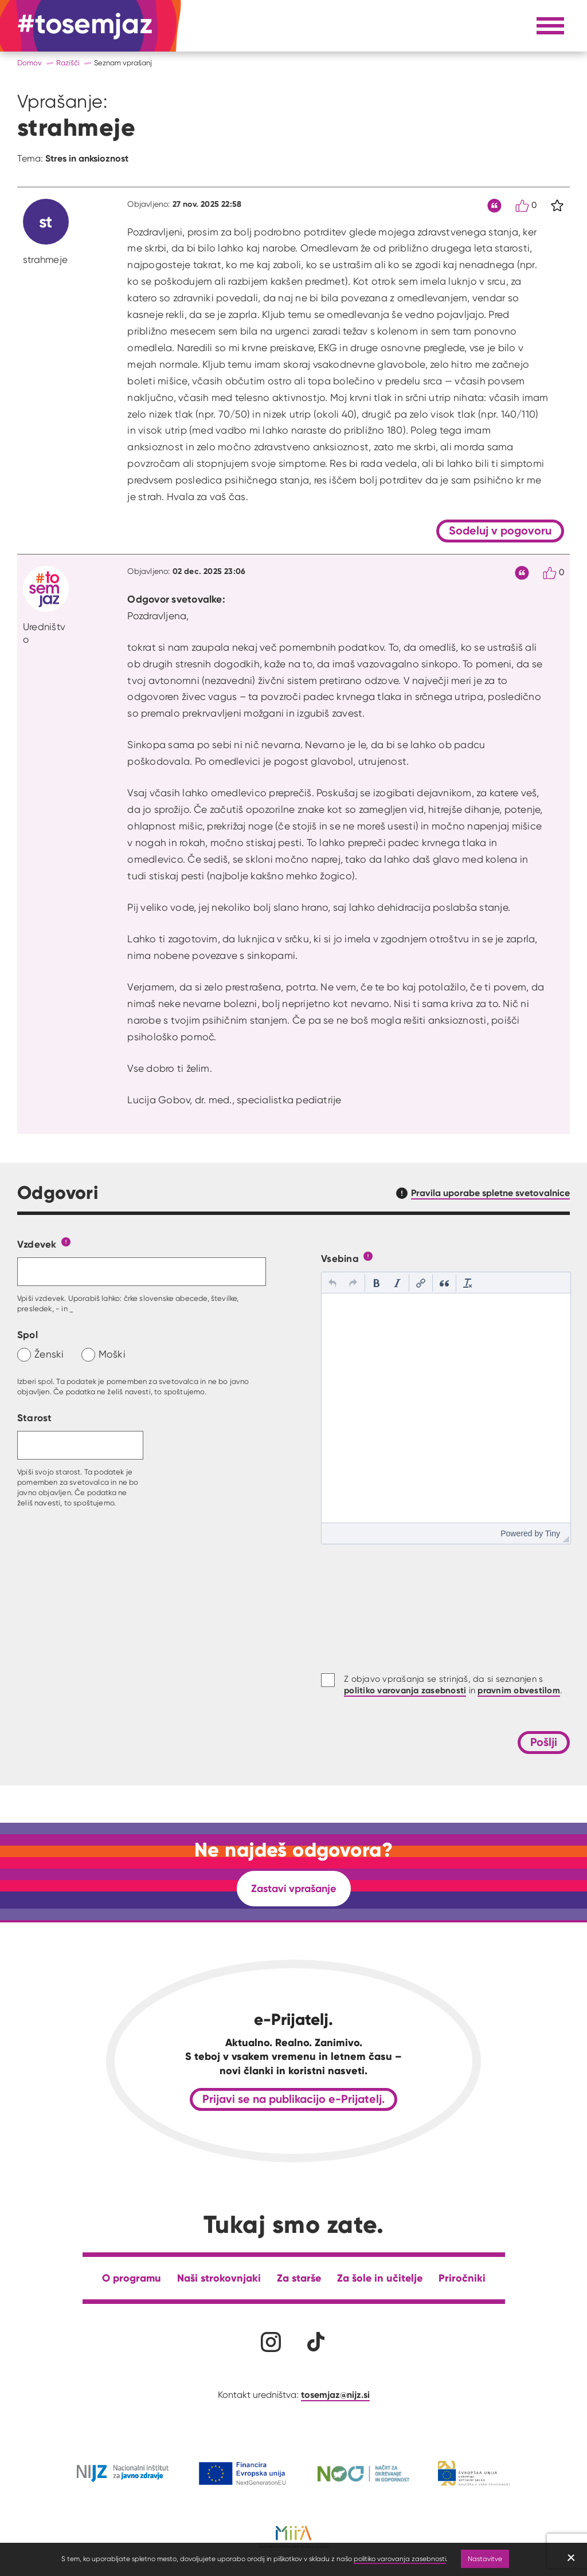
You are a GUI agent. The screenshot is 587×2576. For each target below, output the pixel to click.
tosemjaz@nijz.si (335, 2394)
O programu (131, 2277)
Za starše (299, 2277)
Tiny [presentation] (552, 1533)
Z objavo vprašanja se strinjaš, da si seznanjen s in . (453, 1685)
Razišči (68, 62)
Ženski (49, 1354)
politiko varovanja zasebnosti (400, 2558)
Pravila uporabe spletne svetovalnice (490, 1192)
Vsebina (340, 1258)
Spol (27, 1334)
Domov (29, 62)
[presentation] (332, 1283)
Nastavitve (485, 2558)
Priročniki (462, 2277)
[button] (332, 1283)
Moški (112, 1354)
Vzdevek (37, 1244)
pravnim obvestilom (519, 1690)
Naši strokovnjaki (219, 2277)
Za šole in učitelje (379, 2277)
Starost (34, 1417)
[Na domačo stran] (85, 26)
